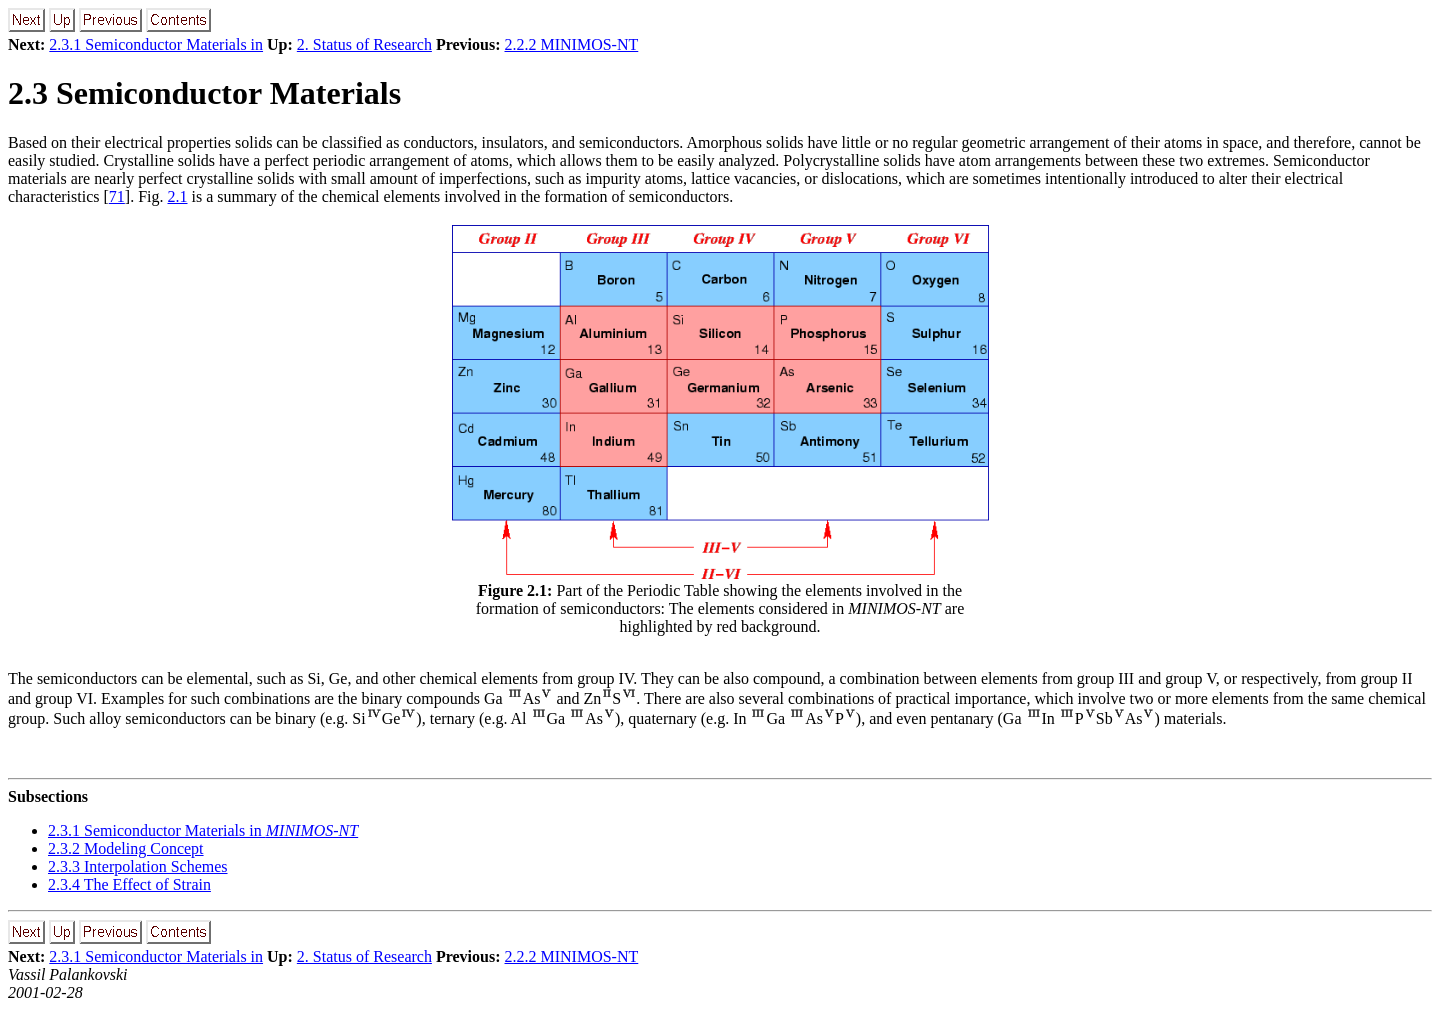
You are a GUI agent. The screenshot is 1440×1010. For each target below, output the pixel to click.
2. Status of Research (364, 44)
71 (117, 196)
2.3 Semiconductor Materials (204, 93)
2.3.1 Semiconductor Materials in (156, 44)
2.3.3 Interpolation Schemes (138, 866)
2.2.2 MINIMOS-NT (572, 44)
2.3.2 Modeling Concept (126, 848)
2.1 (178, 196)
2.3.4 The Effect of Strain (129, 884)
